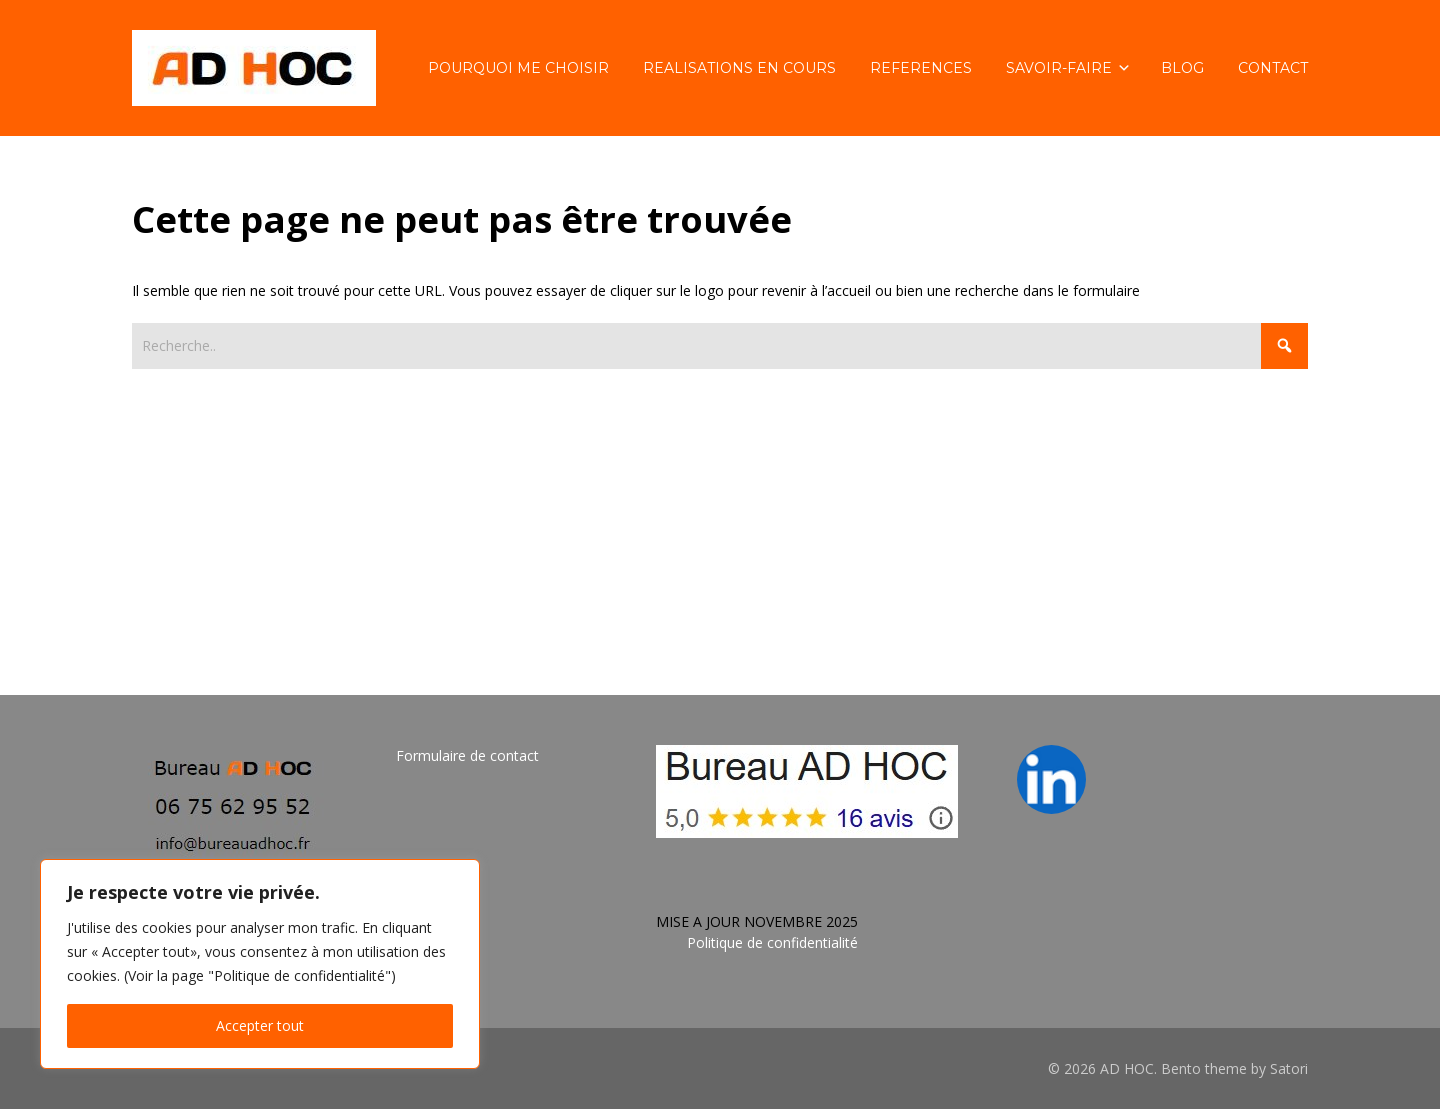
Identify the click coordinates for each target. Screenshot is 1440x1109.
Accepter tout (260, 1025)
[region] (260, 964)
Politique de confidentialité (772, 942)
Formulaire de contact (467, 755)
